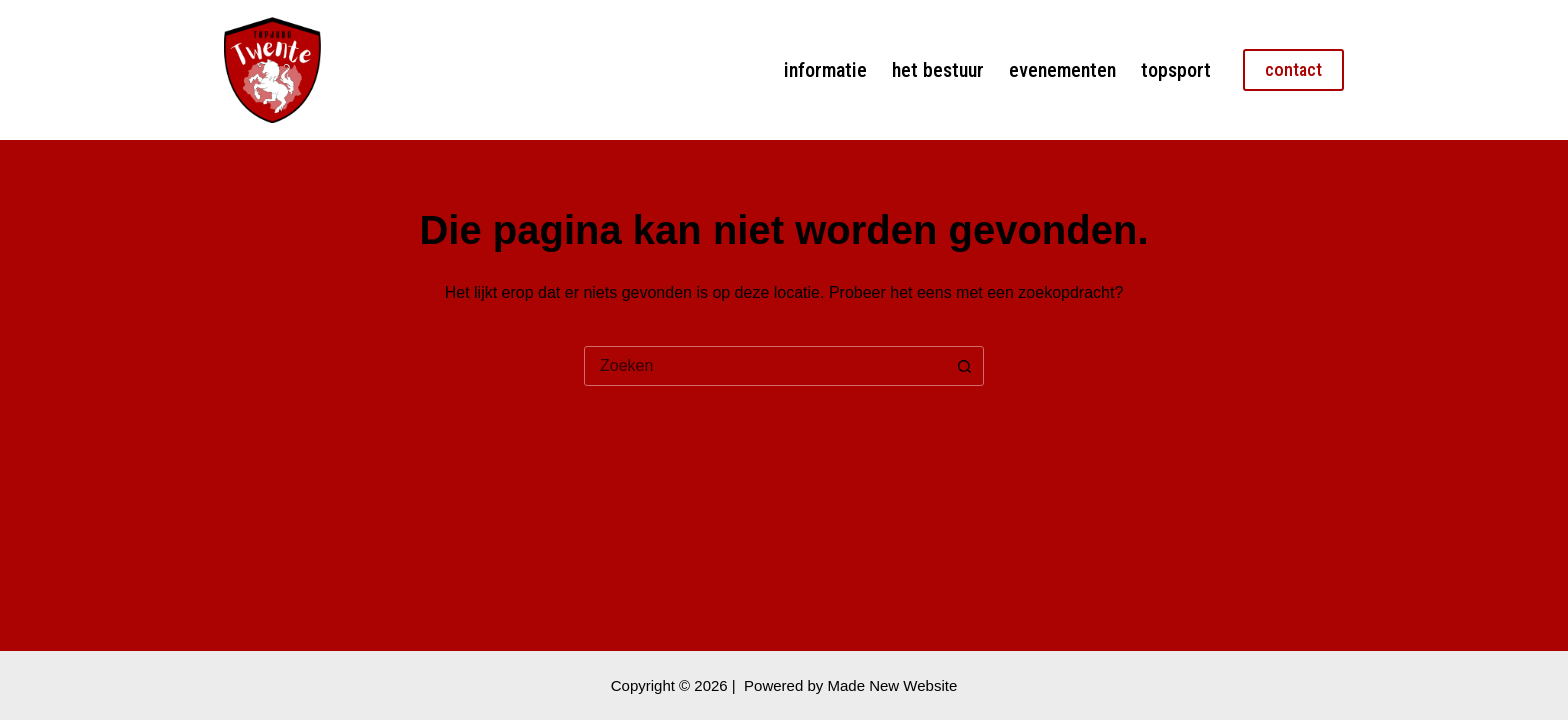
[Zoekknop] (964, 366)
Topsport (1176, 70)
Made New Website (892, 685)
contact (1293, 69)
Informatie (825, 70)
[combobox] (765, 366)
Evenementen (1062, 70)
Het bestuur (938, 70)
